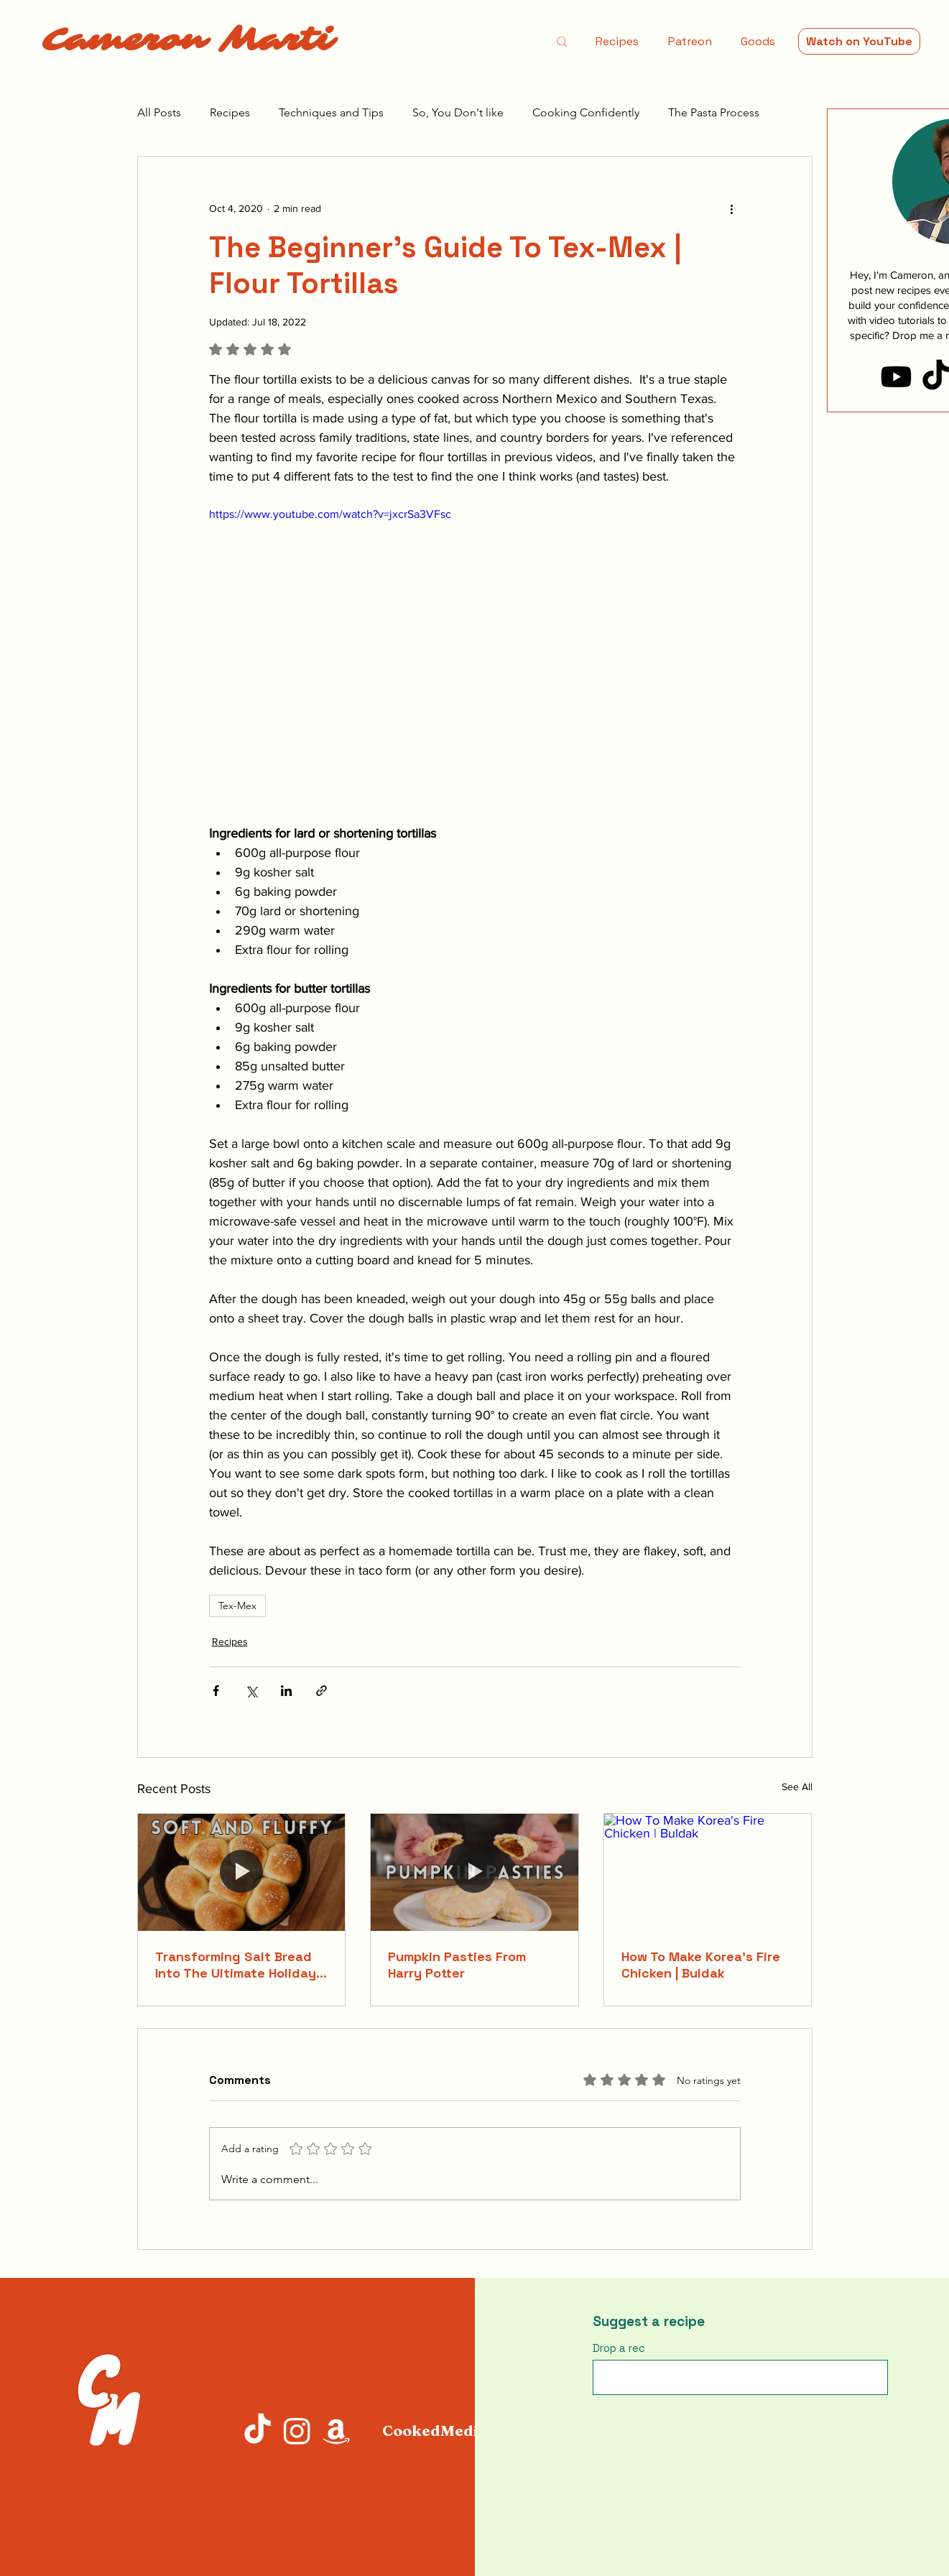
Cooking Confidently (585, 112)
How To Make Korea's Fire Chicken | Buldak (700, 1964)
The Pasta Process (713, 112)
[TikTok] (257, 2430)
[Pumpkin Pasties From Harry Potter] (474, 1872)
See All (797, 1786)
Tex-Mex (237, 1605)
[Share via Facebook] (216, 1690)
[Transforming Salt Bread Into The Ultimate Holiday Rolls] (242, 1872)
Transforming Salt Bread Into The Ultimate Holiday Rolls (235, 1964)
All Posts (159, 112)
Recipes (230, 112)
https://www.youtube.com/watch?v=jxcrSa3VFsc (330, 514)
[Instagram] (297, 2430)
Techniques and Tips (331, 112)
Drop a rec (619, 2348)
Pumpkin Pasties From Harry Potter (457, 1964)
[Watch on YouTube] (859, 41)
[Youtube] (896, 376)
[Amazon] (336, 2430)
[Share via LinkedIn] (286, 1690)
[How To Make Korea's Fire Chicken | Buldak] (708, 1872)
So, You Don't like (458, 112)
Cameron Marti (187, 40)
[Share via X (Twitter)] (251, 1690)
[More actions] (732, 208)
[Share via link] (321, 1690)
